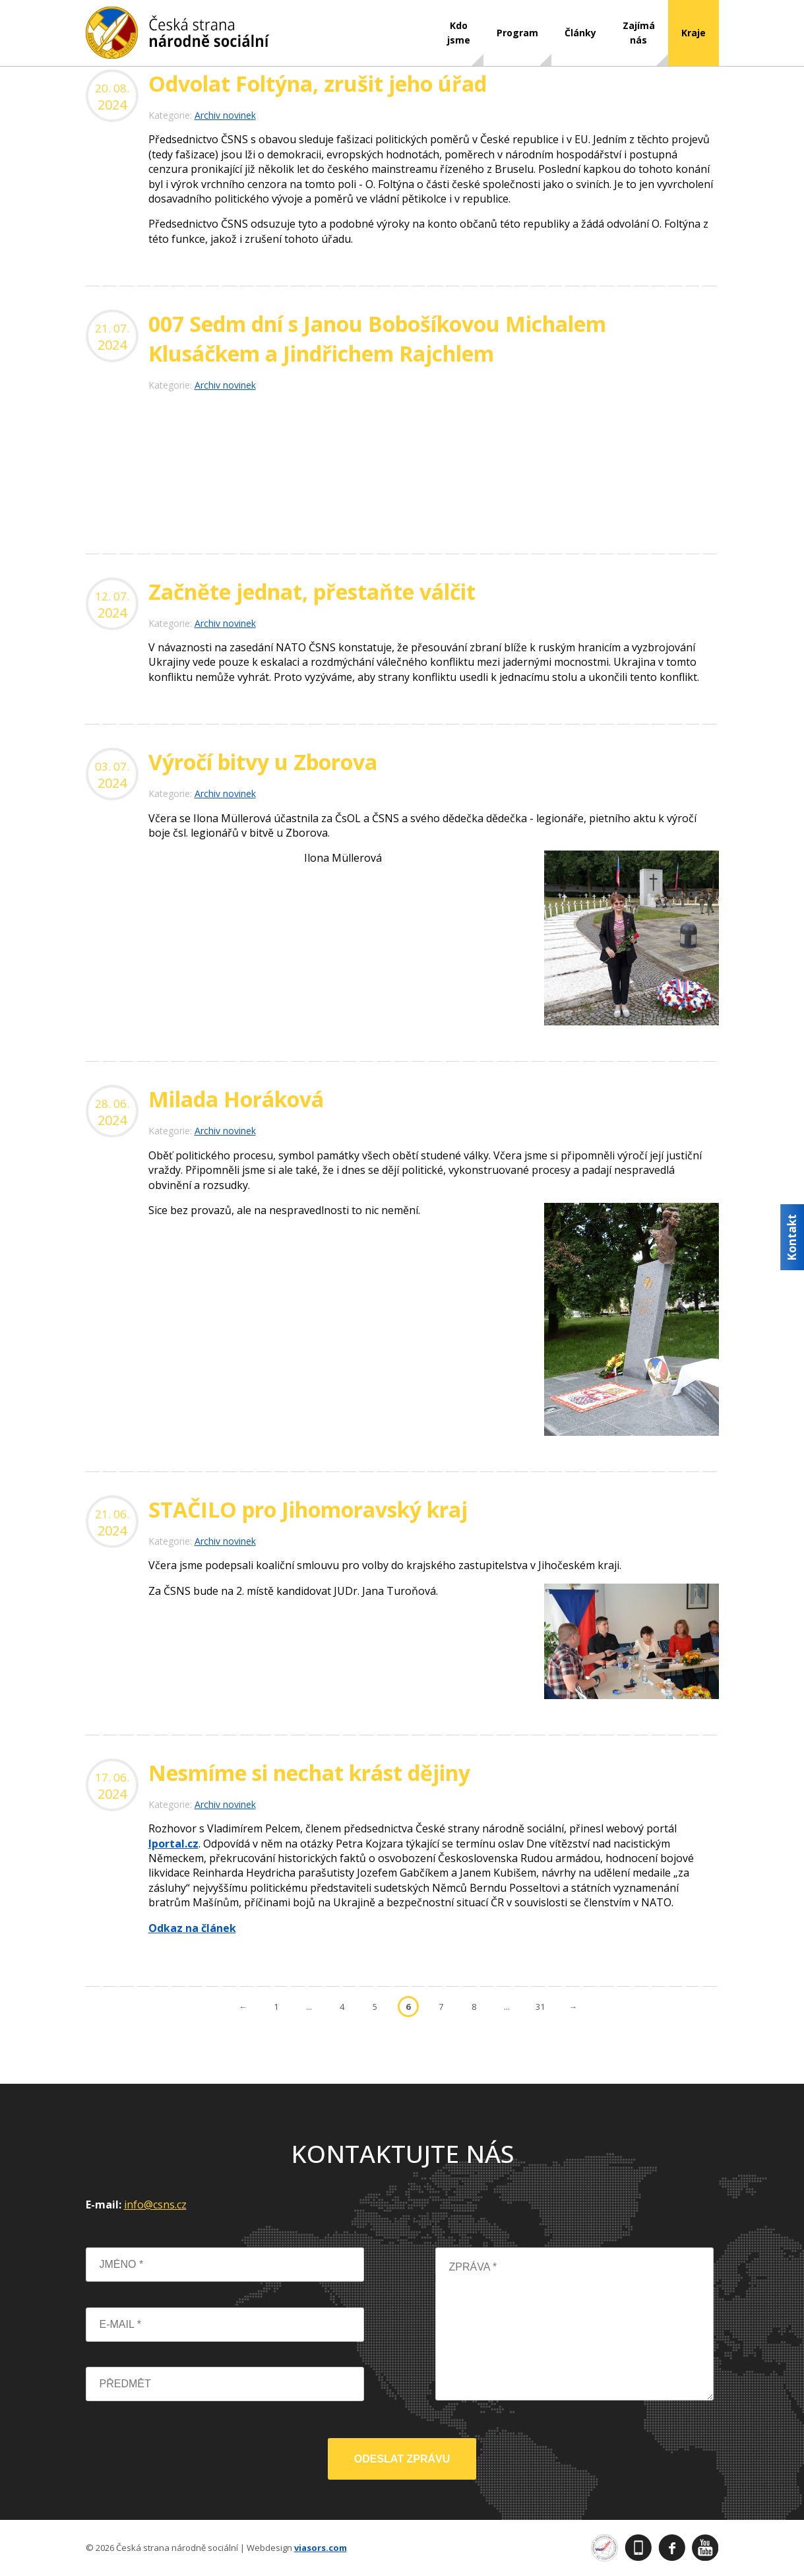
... (309, 2006)
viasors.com (320, 2548)
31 (540, 2006)
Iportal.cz (173, 1843)
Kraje (693, 32)
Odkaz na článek (192, 1928)
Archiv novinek (225, 115)
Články (580, 32)
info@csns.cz (155, 2204)
